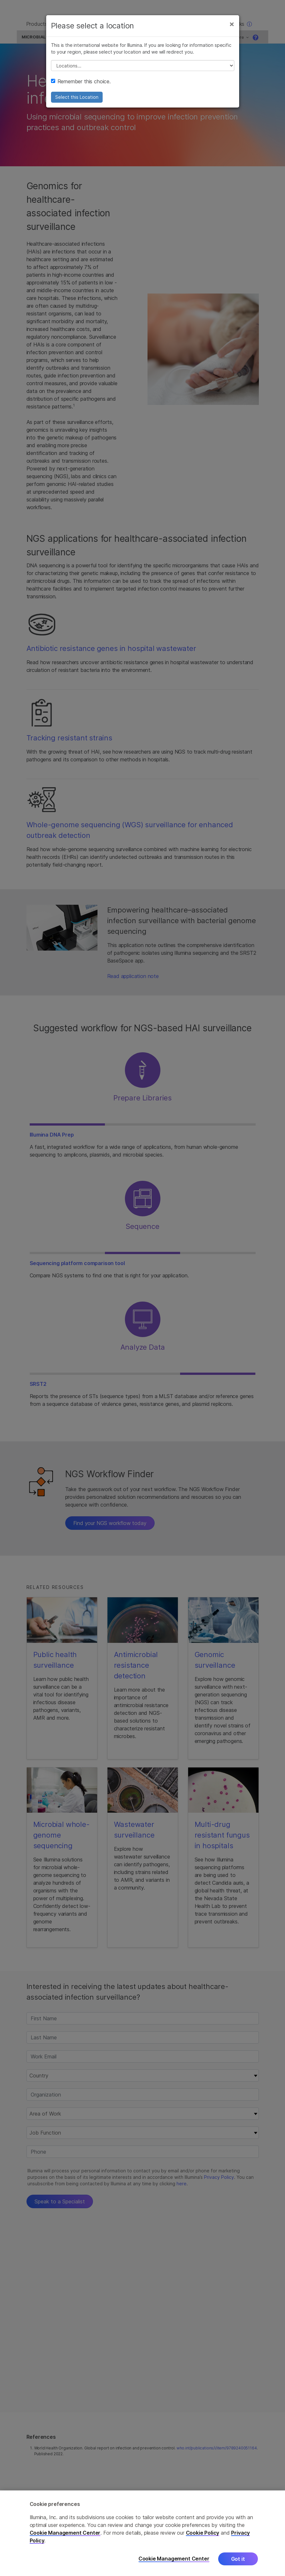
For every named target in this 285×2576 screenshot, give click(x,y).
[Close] (231, 28)
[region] (142, 2533)
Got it (238, 2559)
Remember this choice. (81, 86)
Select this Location (76, 101)
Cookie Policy (202, 2533)
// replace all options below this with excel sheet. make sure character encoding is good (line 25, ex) (142, 70)
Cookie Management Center (65, 2533)
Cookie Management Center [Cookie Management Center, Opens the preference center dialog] (173, 2559)
